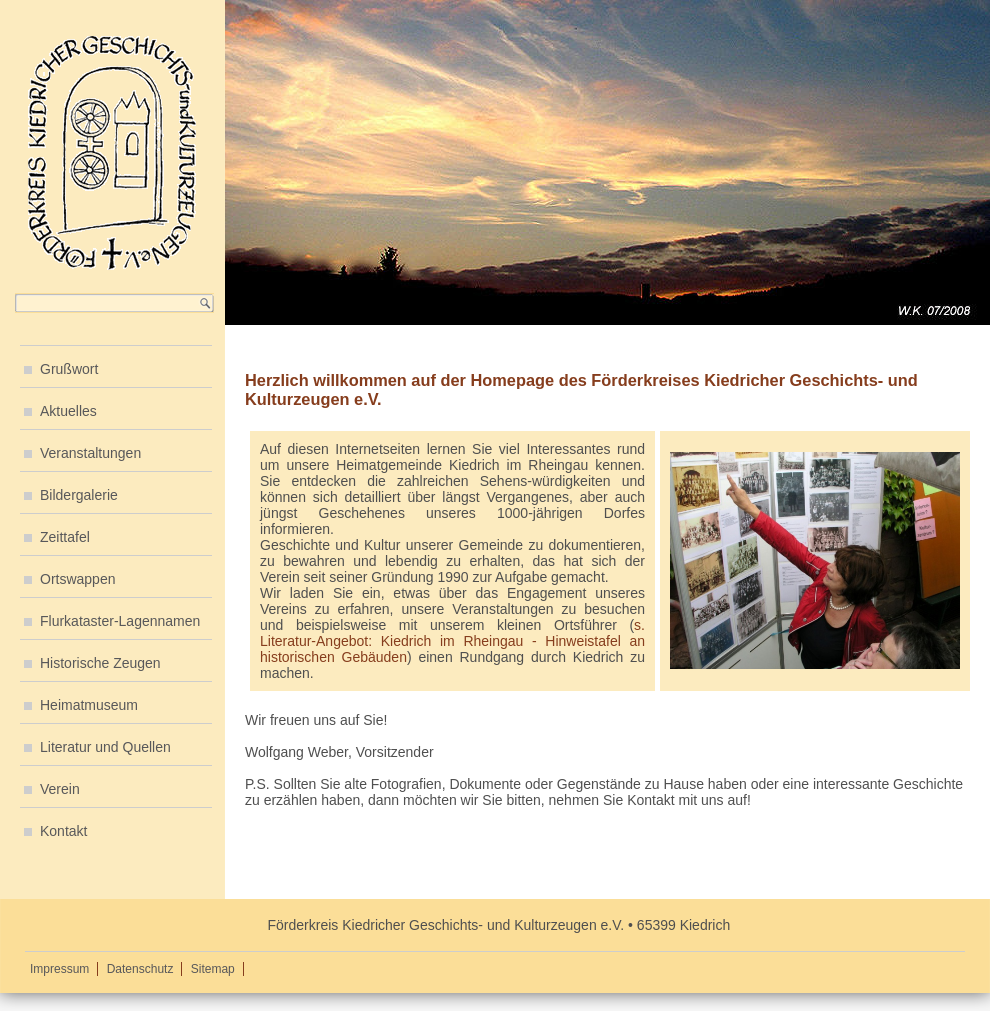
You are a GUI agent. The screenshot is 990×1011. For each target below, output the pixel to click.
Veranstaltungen (90, 453)
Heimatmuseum (89, 705)
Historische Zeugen (100, 663)
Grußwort (69, 369)
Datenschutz (140, 969)
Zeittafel (65, 537)
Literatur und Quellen (105, 747)
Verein (60, 789)
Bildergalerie (79, 495)
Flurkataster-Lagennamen (120, 621)
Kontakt (63, 831)
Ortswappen (77, 579)
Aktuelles (68, 411)
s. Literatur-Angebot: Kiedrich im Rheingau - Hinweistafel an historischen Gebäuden (452, 641)
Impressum (59, 969)
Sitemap (213, 969)
